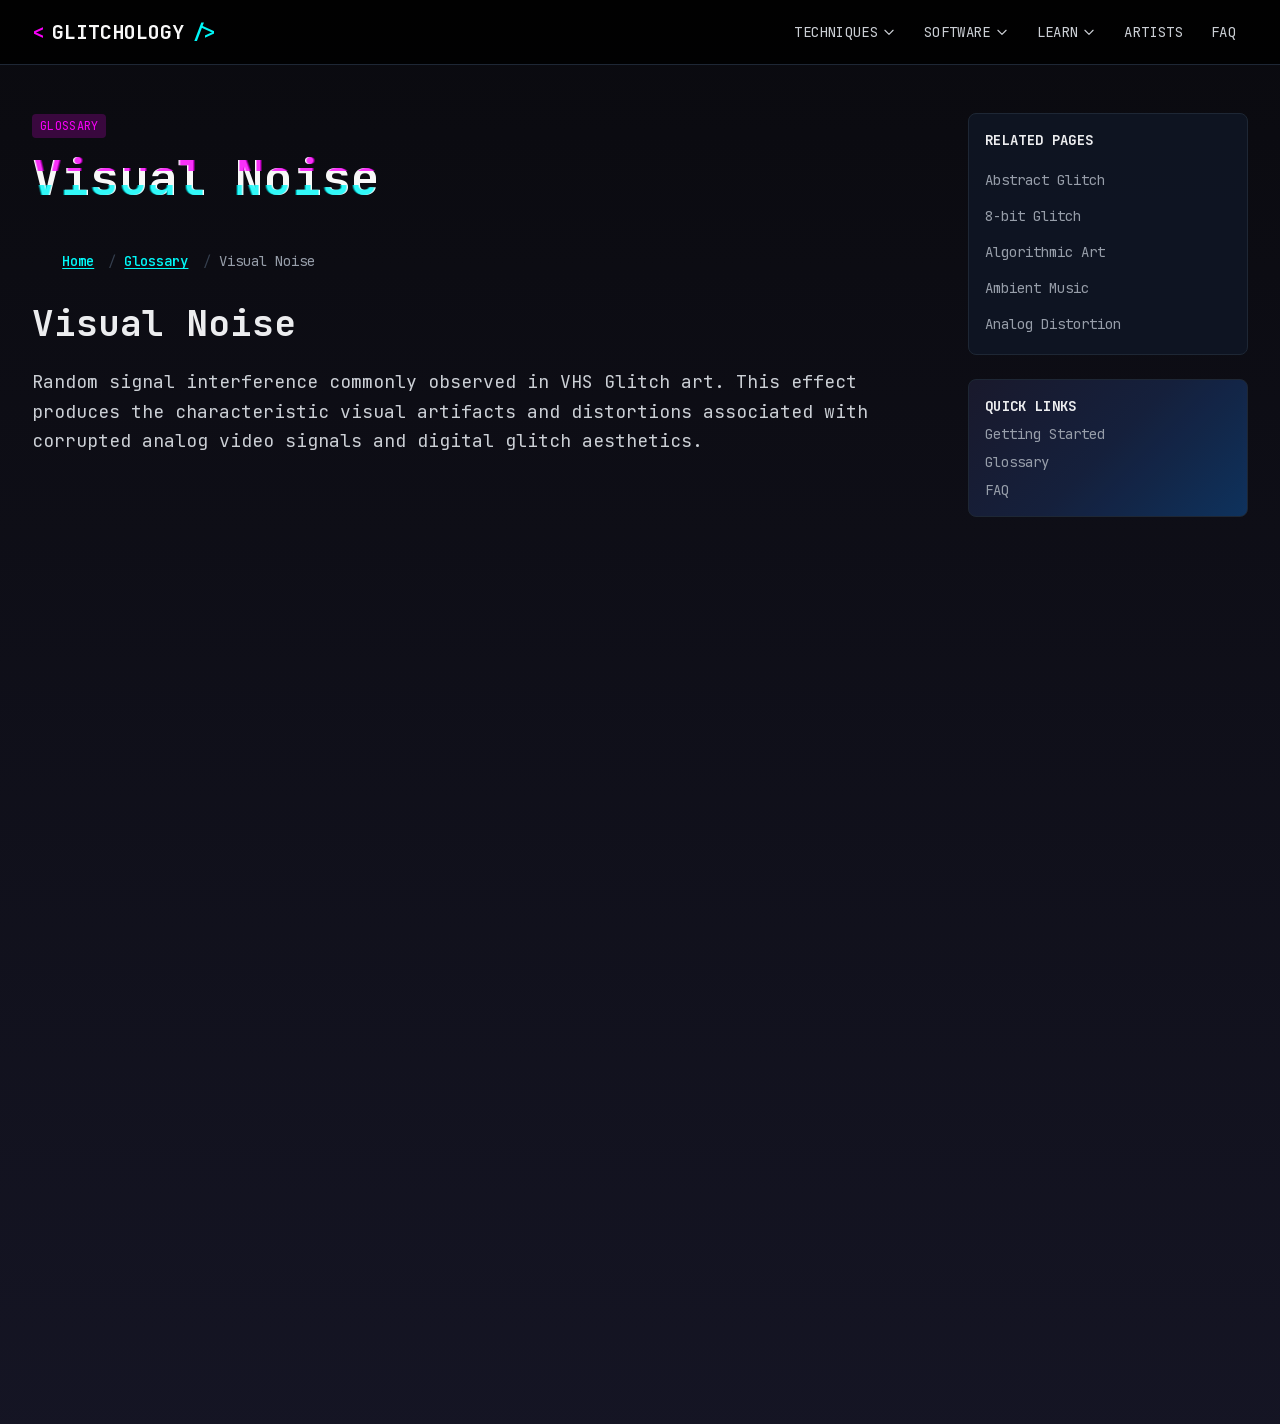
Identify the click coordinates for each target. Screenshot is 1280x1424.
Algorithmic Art (1045, 252)
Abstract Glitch (1045, 180)
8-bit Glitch (1033, 216)
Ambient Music (1037, 288)
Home (78, 261)
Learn (1067, 32)
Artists (1153, 32)
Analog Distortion (1053, 324)
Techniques (845, 32)
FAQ (1223, 32)
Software (966, 32)
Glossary (156, 261)
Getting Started (1045, 434)
